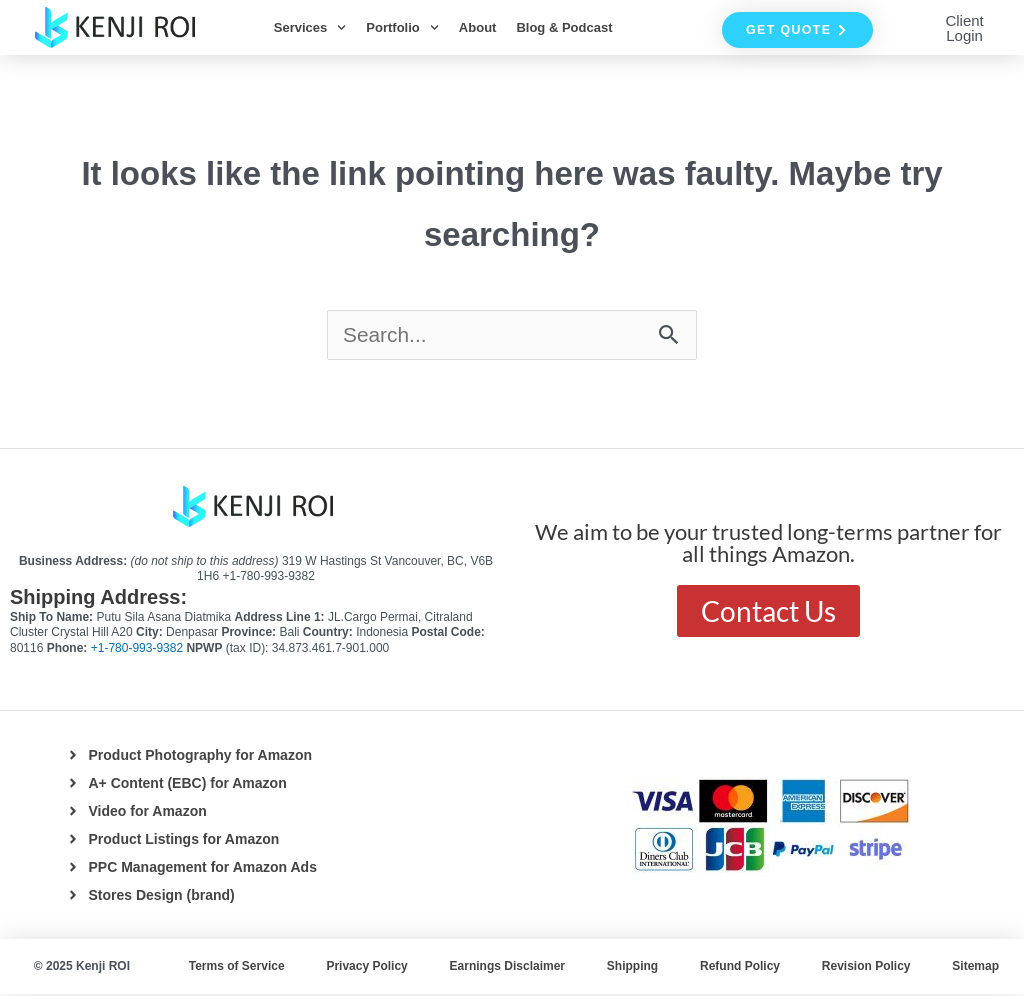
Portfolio (402, 27)
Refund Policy (740, 968)
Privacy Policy (366, 968)
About (478, 27)
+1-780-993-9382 (139, 650)
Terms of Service (237, 968)
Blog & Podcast (564, 27)
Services (310, 27)
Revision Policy (866, 968)
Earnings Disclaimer (507, 968)
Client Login (964, 28)
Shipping (632, 968)
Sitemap (975, 968)
